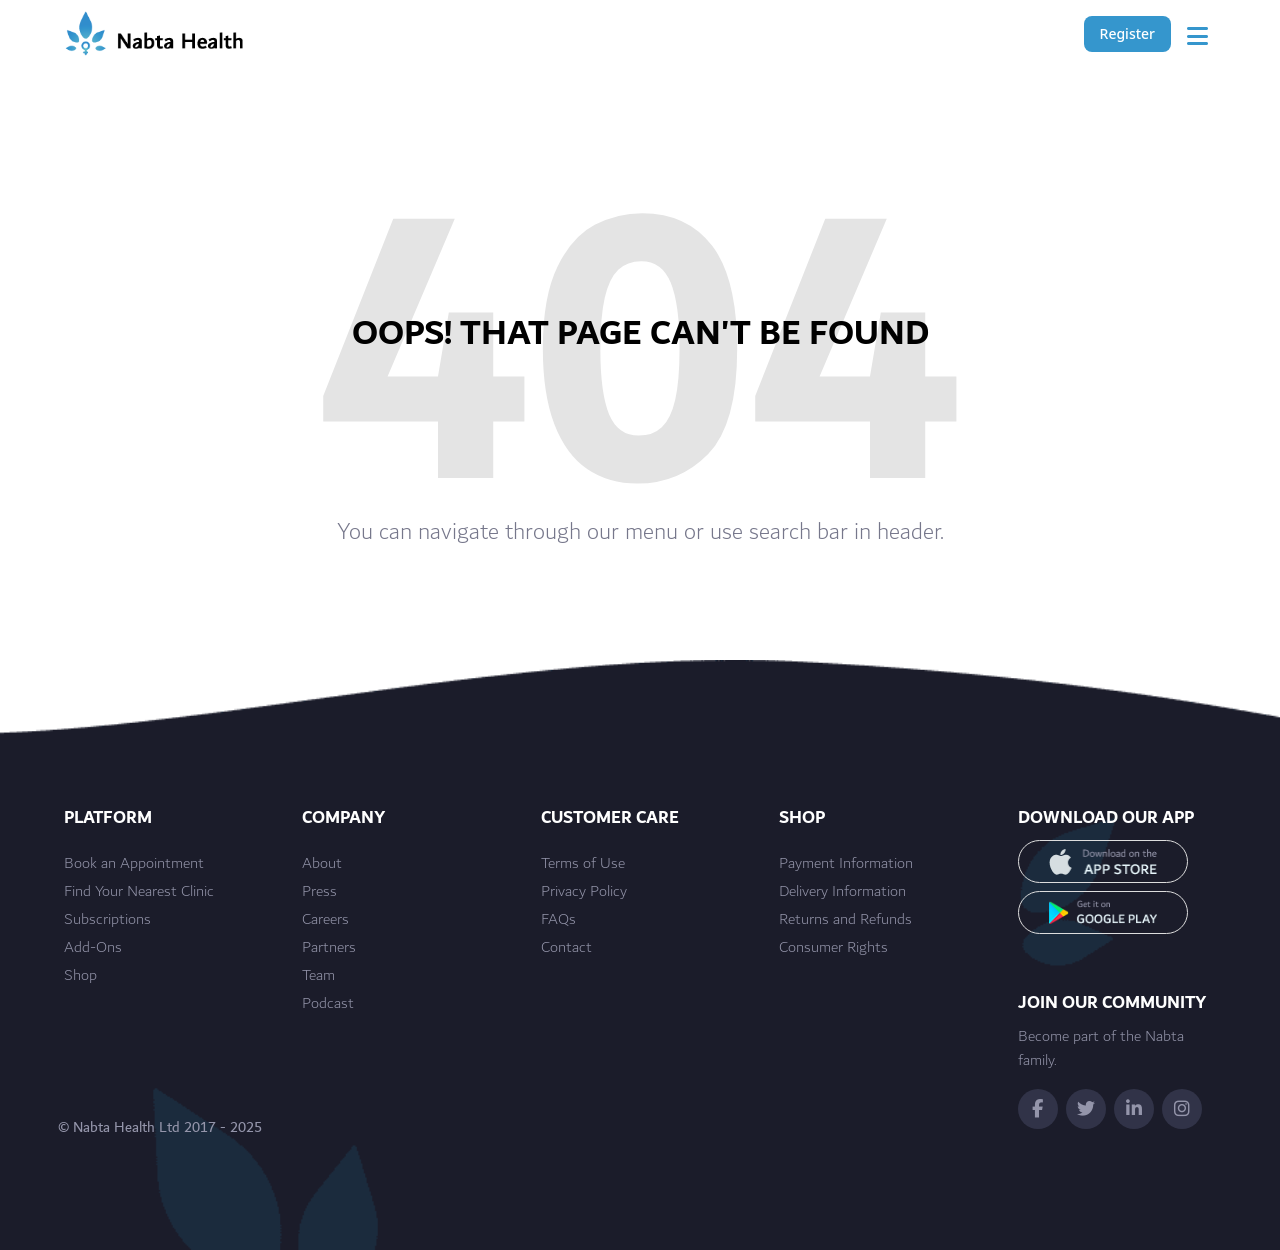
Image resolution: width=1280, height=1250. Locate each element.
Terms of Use (583, 864)
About (322, 864)
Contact (566, 948)
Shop (80, 976)
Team (318, 976)
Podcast (328, 1004)
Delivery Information (842, 892)
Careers (325, 920)
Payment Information (846, 864)
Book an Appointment (134, 864)
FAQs (558, 920)
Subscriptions (107, 920)
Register (1127, 33)
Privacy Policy (584, 892)
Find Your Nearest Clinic (139, 892)
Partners (329, 948)
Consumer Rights (833, 948)
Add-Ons (93, 948)
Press (319, 892)
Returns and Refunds (845, 920)
